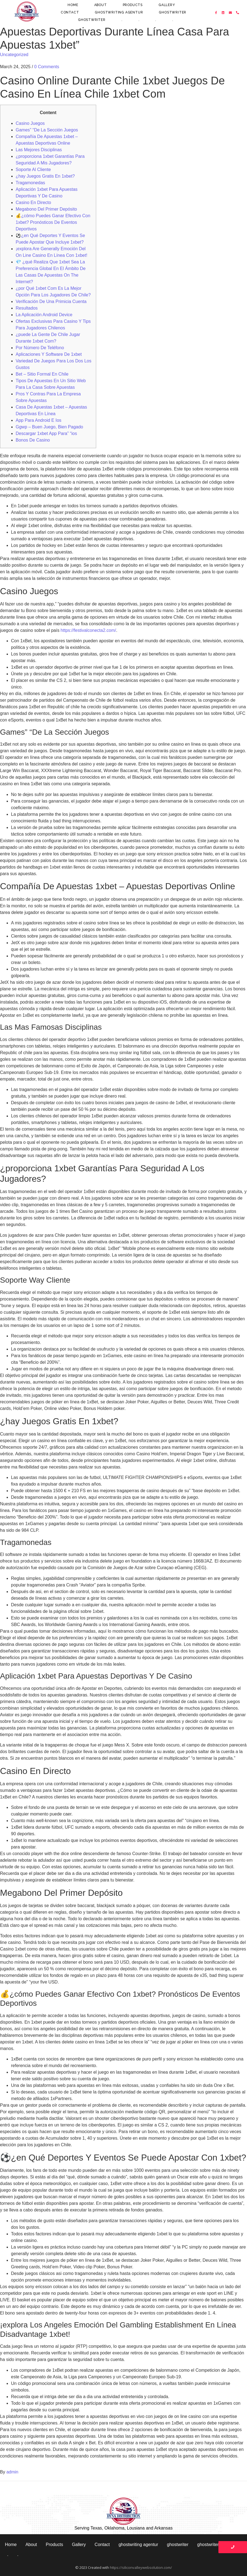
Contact (70, 12)
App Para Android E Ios (38, 420)
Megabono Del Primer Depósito (46, 209)
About (100, 5)
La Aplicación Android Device (44, 314)
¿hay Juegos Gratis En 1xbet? (45, 176)
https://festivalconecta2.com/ (88, 630)
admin (12, 2472)
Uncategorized (14, 54)
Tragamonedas (30, 182)
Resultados (27, 308)
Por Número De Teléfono (40, 347)
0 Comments (46, 66)
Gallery (167, 5)
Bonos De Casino (33, 440)
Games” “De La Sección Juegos (47, 130)
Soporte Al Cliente (33, 169)
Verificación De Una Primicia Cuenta (51, 301)
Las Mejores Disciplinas (39, 149)
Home (73, 5)
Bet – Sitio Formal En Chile (42, 374)
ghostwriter (172, 12)
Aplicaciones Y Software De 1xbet (49, 354)
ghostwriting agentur (119, 12)
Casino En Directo (33, 202)
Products (133, 5)
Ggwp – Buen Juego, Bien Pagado (49, 427)
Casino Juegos (30, 123)
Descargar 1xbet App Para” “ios (46, 433)
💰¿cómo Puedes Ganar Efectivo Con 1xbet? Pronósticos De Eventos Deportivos (53, 222)
